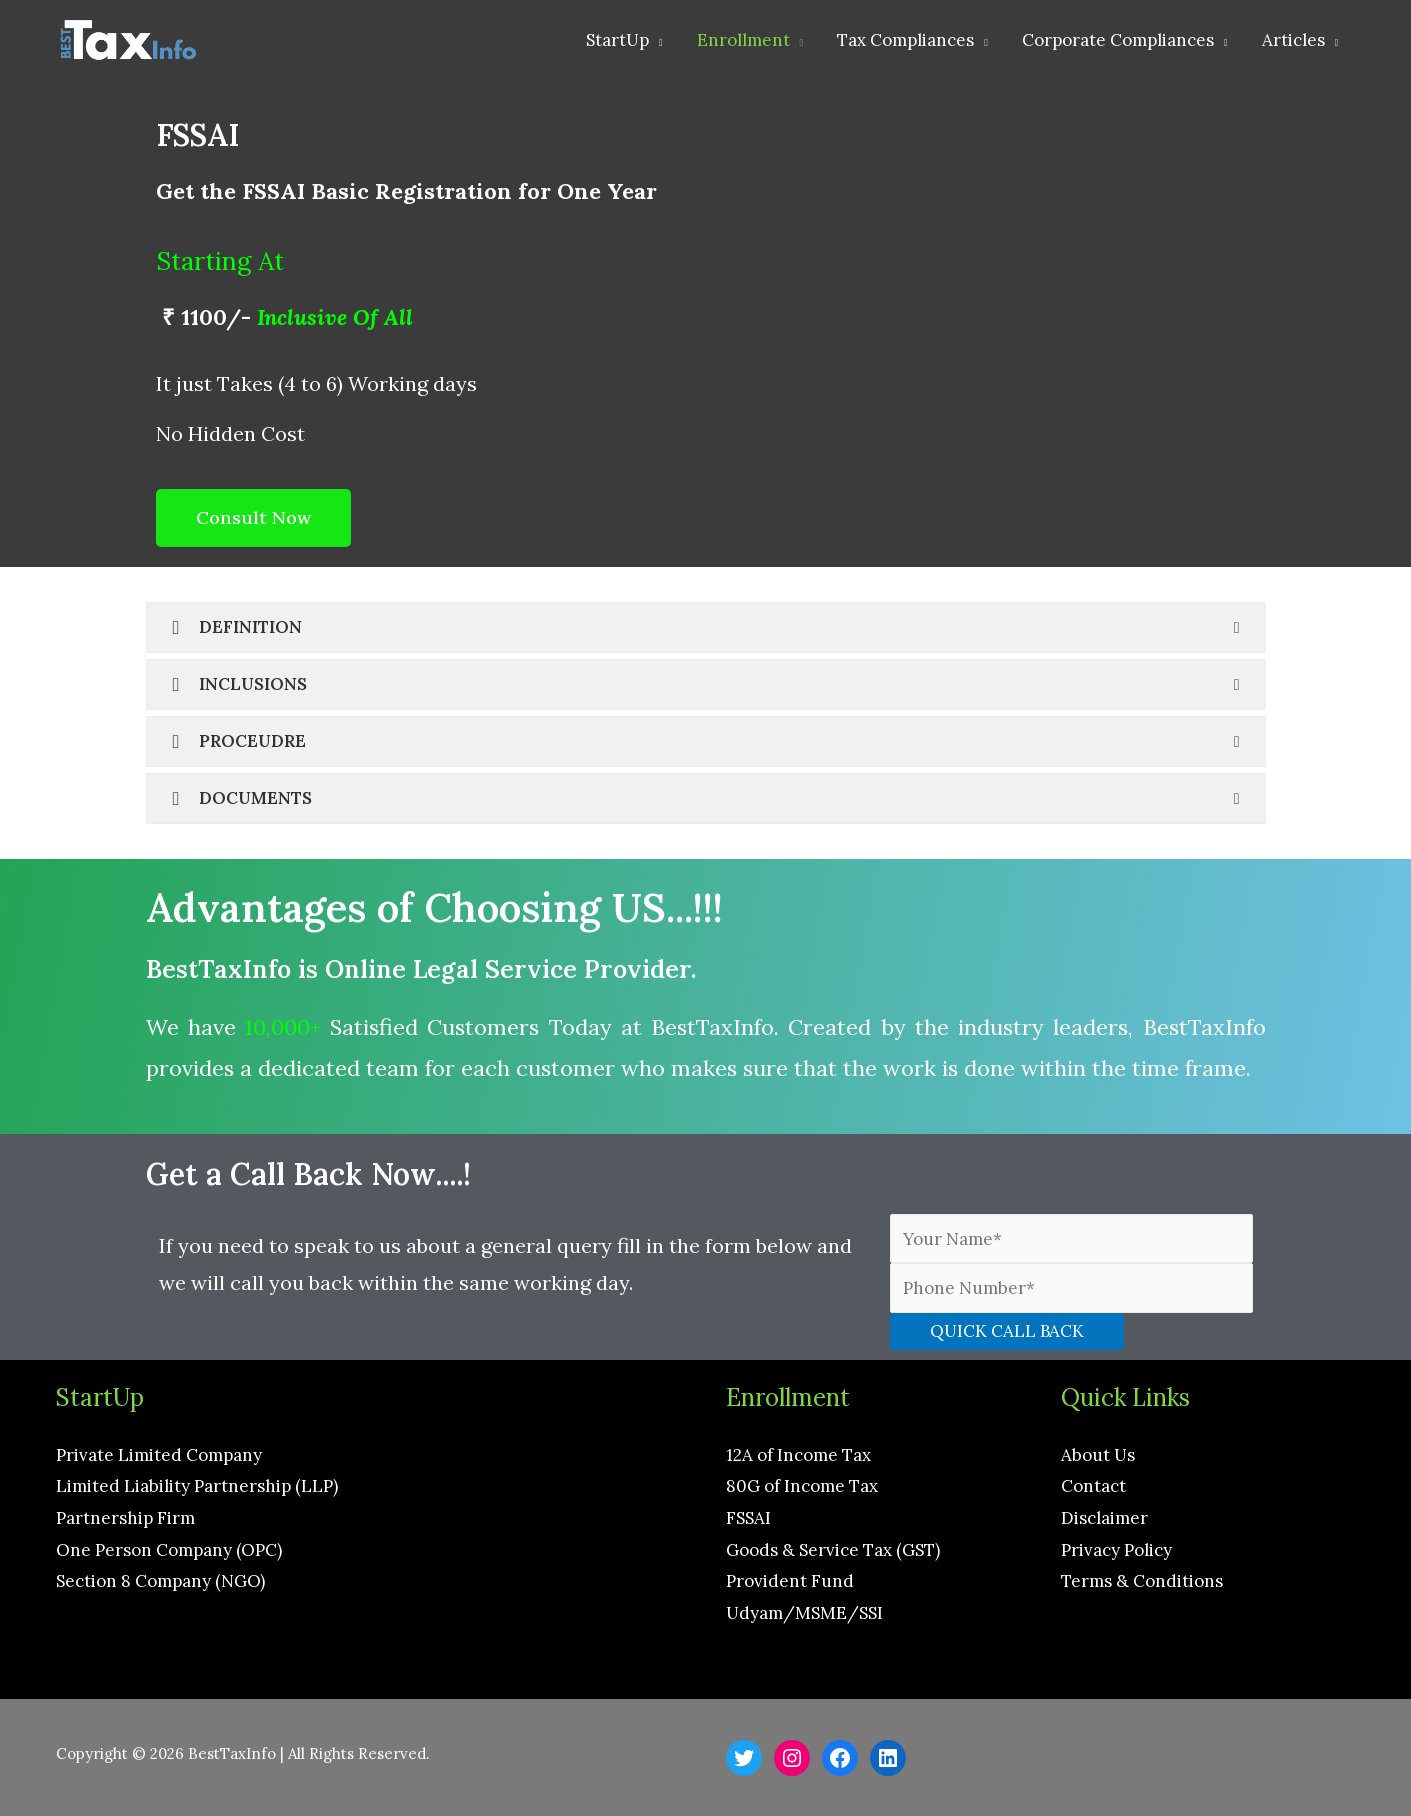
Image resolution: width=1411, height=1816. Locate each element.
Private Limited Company (159, 1455)
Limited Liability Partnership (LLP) (197, 1486)
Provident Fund (790, 1581)
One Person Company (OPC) (169, 1550)
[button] (253, 518)
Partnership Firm (125, 1518)
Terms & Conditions (1142, 1581)
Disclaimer (1104, 1518)
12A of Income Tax (798, 1455)
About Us (1098, 1455)
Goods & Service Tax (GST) (833, 1550)
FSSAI (748, 1518)
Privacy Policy (1116, 1550)
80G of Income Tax (802, 1486)
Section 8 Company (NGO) (160, 1581)
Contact (1093, 1486)
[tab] (706, 627)
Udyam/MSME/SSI (804, 1613)
